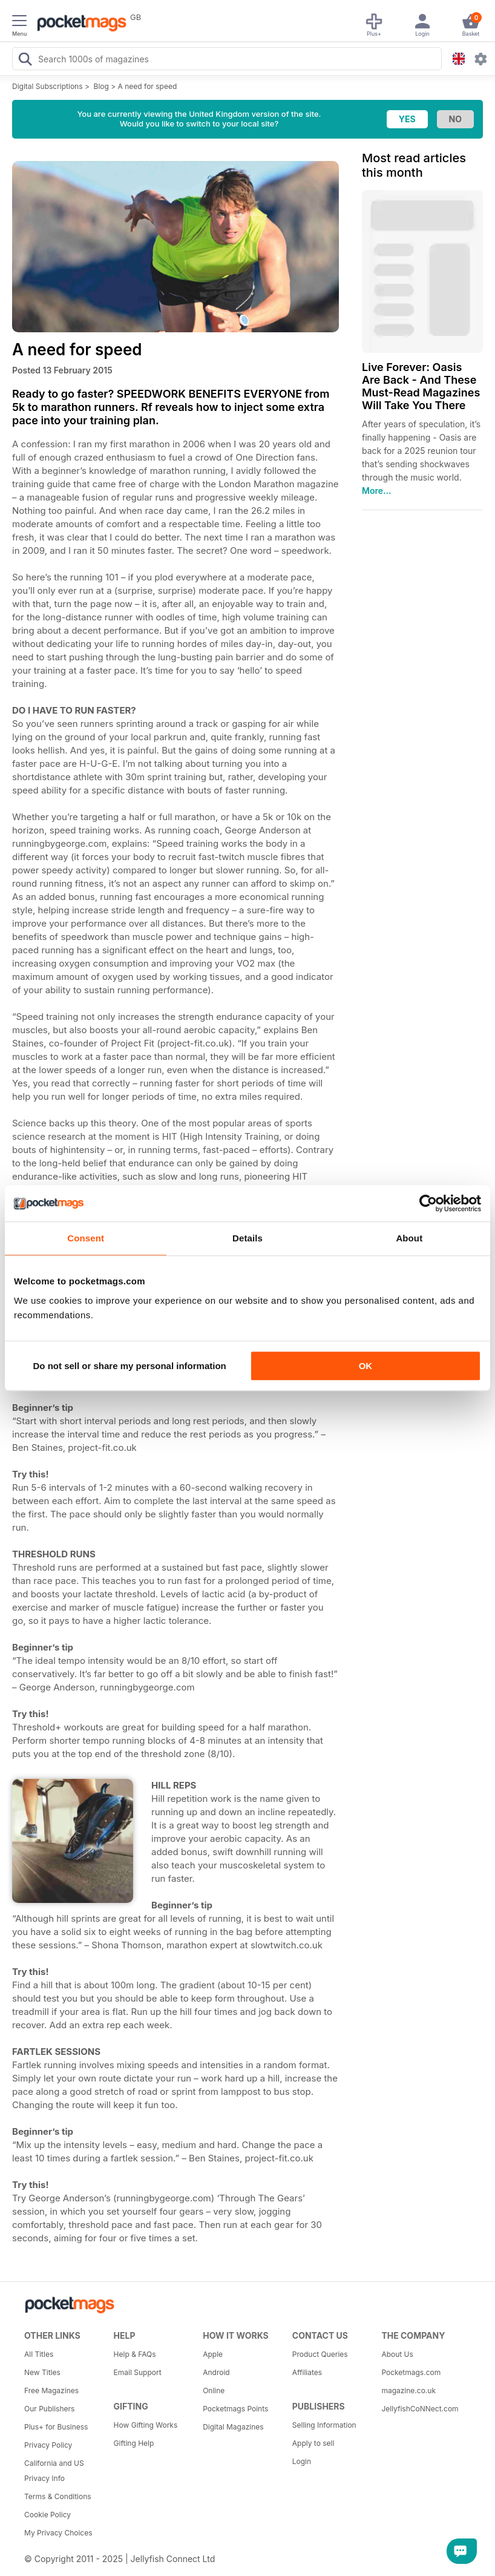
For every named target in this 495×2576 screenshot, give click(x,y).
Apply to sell (313, 2443)
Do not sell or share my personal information (129, 1366)
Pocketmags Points (235, 2408)
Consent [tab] (85, 1238)
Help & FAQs (135, 2354)
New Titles (42, 2372)
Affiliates (307, 2372)
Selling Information (324, 2425)
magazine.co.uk (408, 2390)
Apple (213, 2354)
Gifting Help (134, 2443)
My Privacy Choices (58, 2532)
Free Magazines (51, 2390)
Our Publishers (49, 2408)
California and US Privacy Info (54, 2471)
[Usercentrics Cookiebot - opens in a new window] (428, 1203)
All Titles (38, 2354)
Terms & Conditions (57, 2496)
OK (366, 1366)
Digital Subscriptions (47, 86)
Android (216, 2372)
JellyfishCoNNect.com (419, 2408)
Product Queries (320, 2354)
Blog (101, 86)
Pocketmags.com (411, 2372)
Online (214, 2390)
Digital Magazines (233, 2426)
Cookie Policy (47, 2514)
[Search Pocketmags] (25, 60)
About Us (397, 2354)
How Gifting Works (146, 2425)
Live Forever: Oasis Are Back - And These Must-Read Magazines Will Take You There (421, 386)
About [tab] (409, 1238)
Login (301, 2461)
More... (376, 490)
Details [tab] (247, 1238)
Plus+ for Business (56, 2426)
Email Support (138, 2372)
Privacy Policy (48, 2445)
